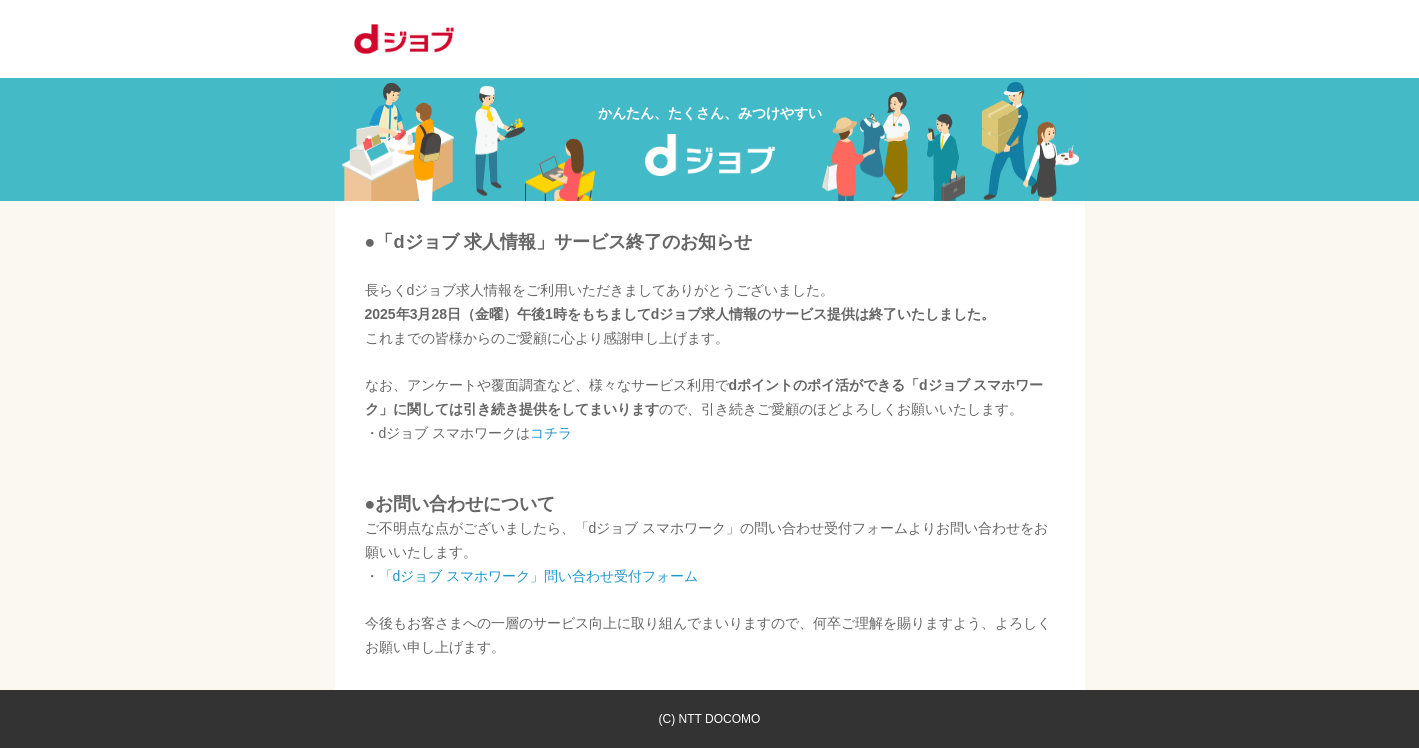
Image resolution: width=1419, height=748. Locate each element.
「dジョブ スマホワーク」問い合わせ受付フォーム (539, 576)
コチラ (551, 433)
